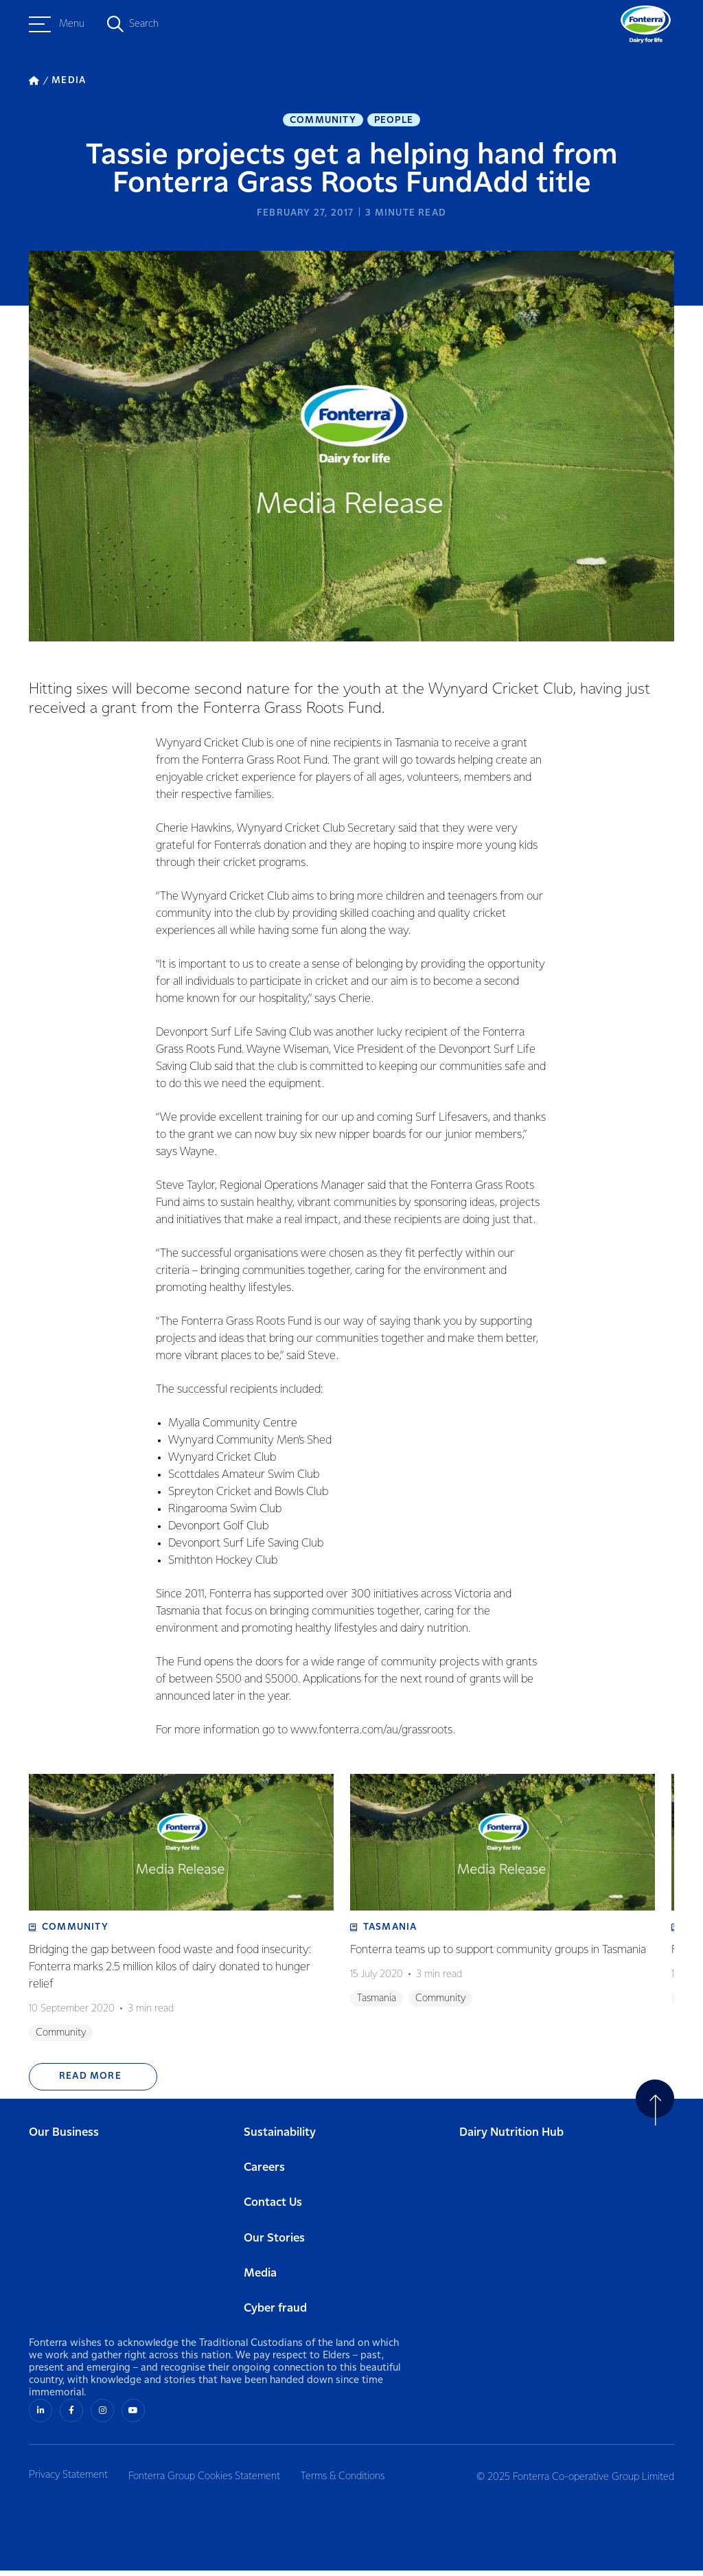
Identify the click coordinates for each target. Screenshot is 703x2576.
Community (323, 121)
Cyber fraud (275, 2315)
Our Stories (274, 2244)
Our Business (64, 2139)
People (393, 121)
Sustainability (280, 2139)
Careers (264, 2174)
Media (260, 2280)
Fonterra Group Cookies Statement (208, 2480)
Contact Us (273, 2209)
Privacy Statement (68, 2480)
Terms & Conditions (351, 2480)
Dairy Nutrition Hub (511, 2139)
